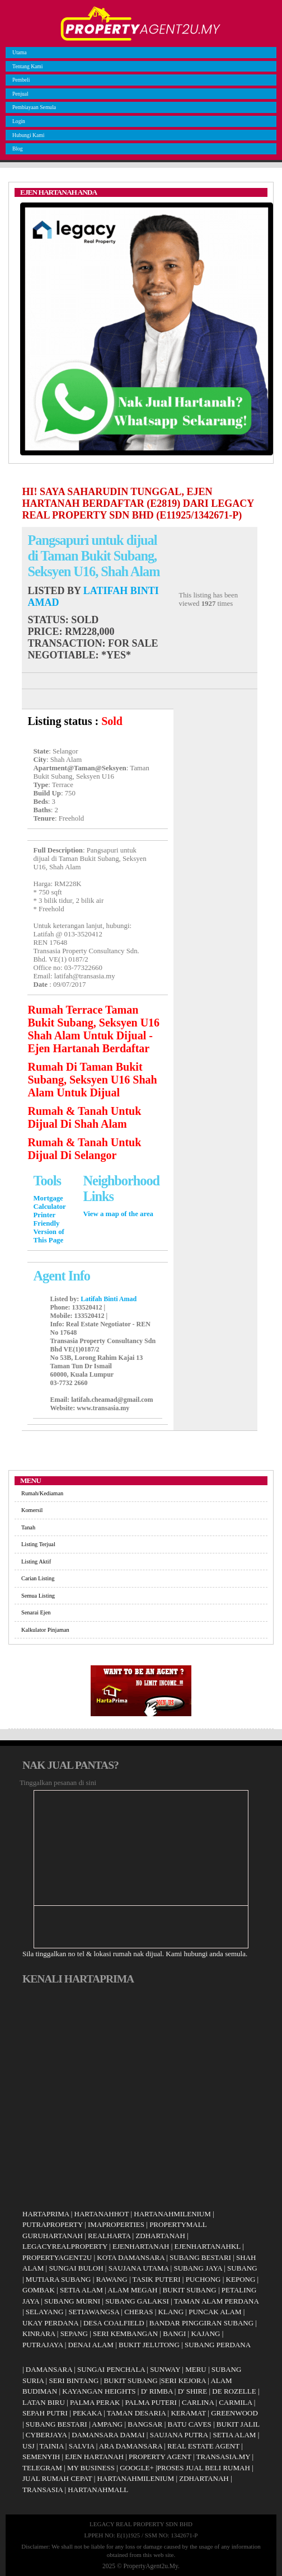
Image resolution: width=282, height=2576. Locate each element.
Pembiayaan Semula (33, 107)
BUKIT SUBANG (190, 2290)
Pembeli (20, 80)
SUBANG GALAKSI (137, 2301)
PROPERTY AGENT (160, 2456)
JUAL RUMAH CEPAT (57, 2478)
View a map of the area (118, 1214)
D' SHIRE (193, 2391)
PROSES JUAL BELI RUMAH (203, 2468)
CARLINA (198, 2402)
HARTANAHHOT (101, 2214)
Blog (16, 148)
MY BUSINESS (91, 2468)
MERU (195, 2369)
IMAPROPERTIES (116, 2224)
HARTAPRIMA (45, 2214)
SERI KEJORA (183, 2380)
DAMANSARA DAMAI (108, 2435)
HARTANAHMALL (98, 2489)
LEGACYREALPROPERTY (64, 2246)
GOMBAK (38, 2290)
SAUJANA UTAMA (139, 2268)
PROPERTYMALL (178, 2224)
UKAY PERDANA (50, 2323)
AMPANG (107, 2424)
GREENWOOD (234, 2413)
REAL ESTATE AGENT (204, 2446)
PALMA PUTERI (152, 2402)
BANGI (174, 2333)
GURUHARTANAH (52, 2235)
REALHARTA (109, 2235)
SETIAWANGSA (93, 2311)
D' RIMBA (157, 2391)
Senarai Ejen (35, 1612)
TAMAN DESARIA (136, 2413)
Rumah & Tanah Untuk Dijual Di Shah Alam (84, 1117)
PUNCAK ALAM (215, 2311)
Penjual (19, 94)
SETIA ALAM (81, 2290)
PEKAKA (87, 2413)
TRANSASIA (42, 2489)
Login (17, 121)
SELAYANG (44, 2311)
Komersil (32, 1510)
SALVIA (82, 2446)
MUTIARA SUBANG (58, 2279)
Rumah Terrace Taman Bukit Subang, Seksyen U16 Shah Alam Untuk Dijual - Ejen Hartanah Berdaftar (93, 1029)
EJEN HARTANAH (94, 2456)
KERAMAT (188, 2413)
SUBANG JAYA (198, 2268)
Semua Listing (38, 1596)
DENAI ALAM (91, 2344)
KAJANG (205, 2333)
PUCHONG (203, 2279)
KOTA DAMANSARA (130, 2257)
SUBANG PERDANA (218, 2344)
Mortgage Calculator (49, 1202)
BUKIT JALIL (238, 2424)
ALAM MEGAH (132, 2290)
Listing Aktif (36, 1561)
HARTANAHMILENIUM (172, 2214)
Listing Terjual (38, 1544)
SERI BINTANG (73, 2380)
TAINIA (52, 2446)
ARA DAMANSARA (130, 2446)
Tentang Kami (26, 66)
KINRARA (38, 2333)
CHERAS (138, 2311)
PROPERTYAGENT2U (57, 2257)
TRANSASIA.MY (223, 2456)
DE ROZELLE (234, 2391)
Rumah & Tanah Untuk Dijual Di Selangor (84, 1148)
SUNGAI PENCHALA (111, 2369)
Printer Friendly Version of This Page (48, 1227)
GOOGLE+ (137, 2468)
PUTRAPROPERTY (52, 2224)
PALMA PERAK (95, 2402)
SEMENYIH (41, 2456)
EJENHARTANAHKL (208, 2246)
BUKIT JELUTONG (149, 2344)
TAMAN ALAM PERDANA (216, 2301)
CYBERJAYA (46, 2435)
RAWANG (112, 2279)
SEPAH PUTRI (45, 2413)
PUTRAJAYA (42, 2344)
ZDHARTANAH (160, 2235)
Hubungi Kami (27, 135)
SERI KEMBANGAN (125, 2333)
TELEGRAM (42, 2468)
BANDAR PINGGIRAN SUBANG (201, 2323)
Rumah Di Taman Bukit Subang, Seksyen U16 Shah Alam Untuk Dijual (92, 1080)
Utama (18, 52)
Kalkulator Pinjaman (45, 1630)
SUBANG (242, 2268)
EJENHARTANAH (140, 2246)
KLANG (171, 2311)
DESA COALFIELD (113, 2323)
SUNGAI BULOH (76, 2268)
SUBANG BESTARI (200, 2257)
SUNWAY (165, 2369)
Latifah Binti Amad (109, 1299)
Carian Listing (37, 1578)
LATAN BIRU (43, 2402)
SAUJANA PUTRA (179, 2435)
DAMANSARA (49, 2369)
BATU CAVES (190, 2424)
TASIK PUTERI (157, 2279)
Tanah (28, 1527)
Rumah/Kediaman (42, 1493)
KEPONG (241, 2279)
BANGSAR (145, 2424)
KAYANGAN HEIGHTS (98, 2391)
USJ (28, 2446)
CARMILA (235, 2402)
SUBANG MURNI (72, 2301)
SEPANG (74, 2333)
